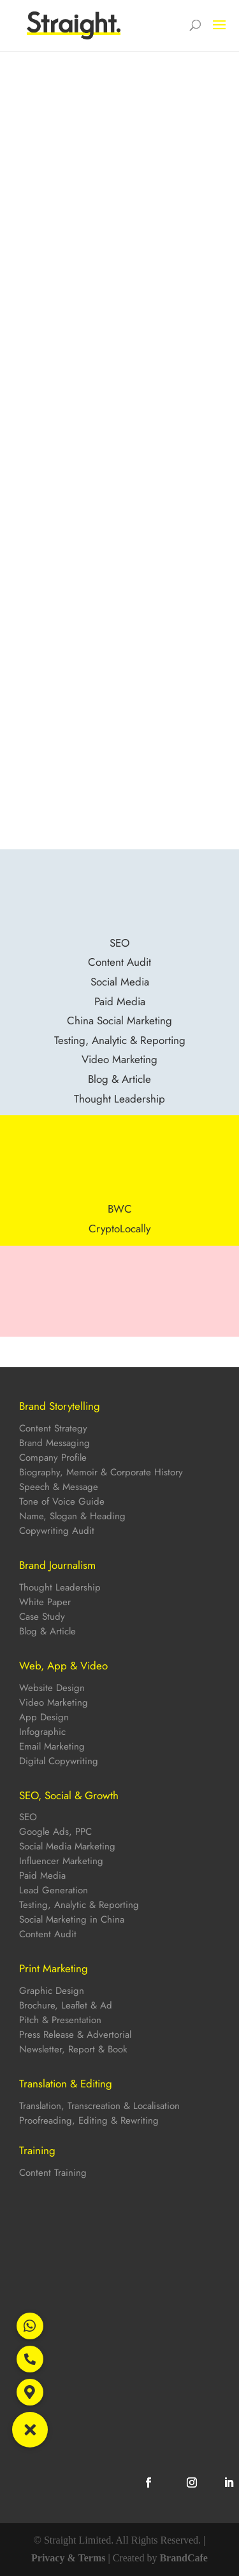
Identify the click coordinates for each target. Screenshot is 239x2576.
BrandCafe (183, 2557)
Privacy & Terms (68, 2557)
